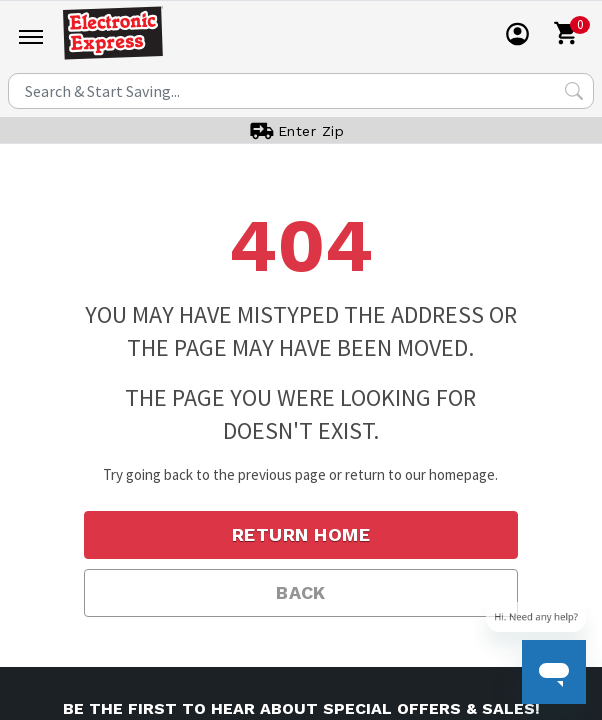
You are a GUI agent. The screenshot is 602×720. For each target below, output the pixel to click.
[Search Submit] (574, 91)
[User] (518, 34)
